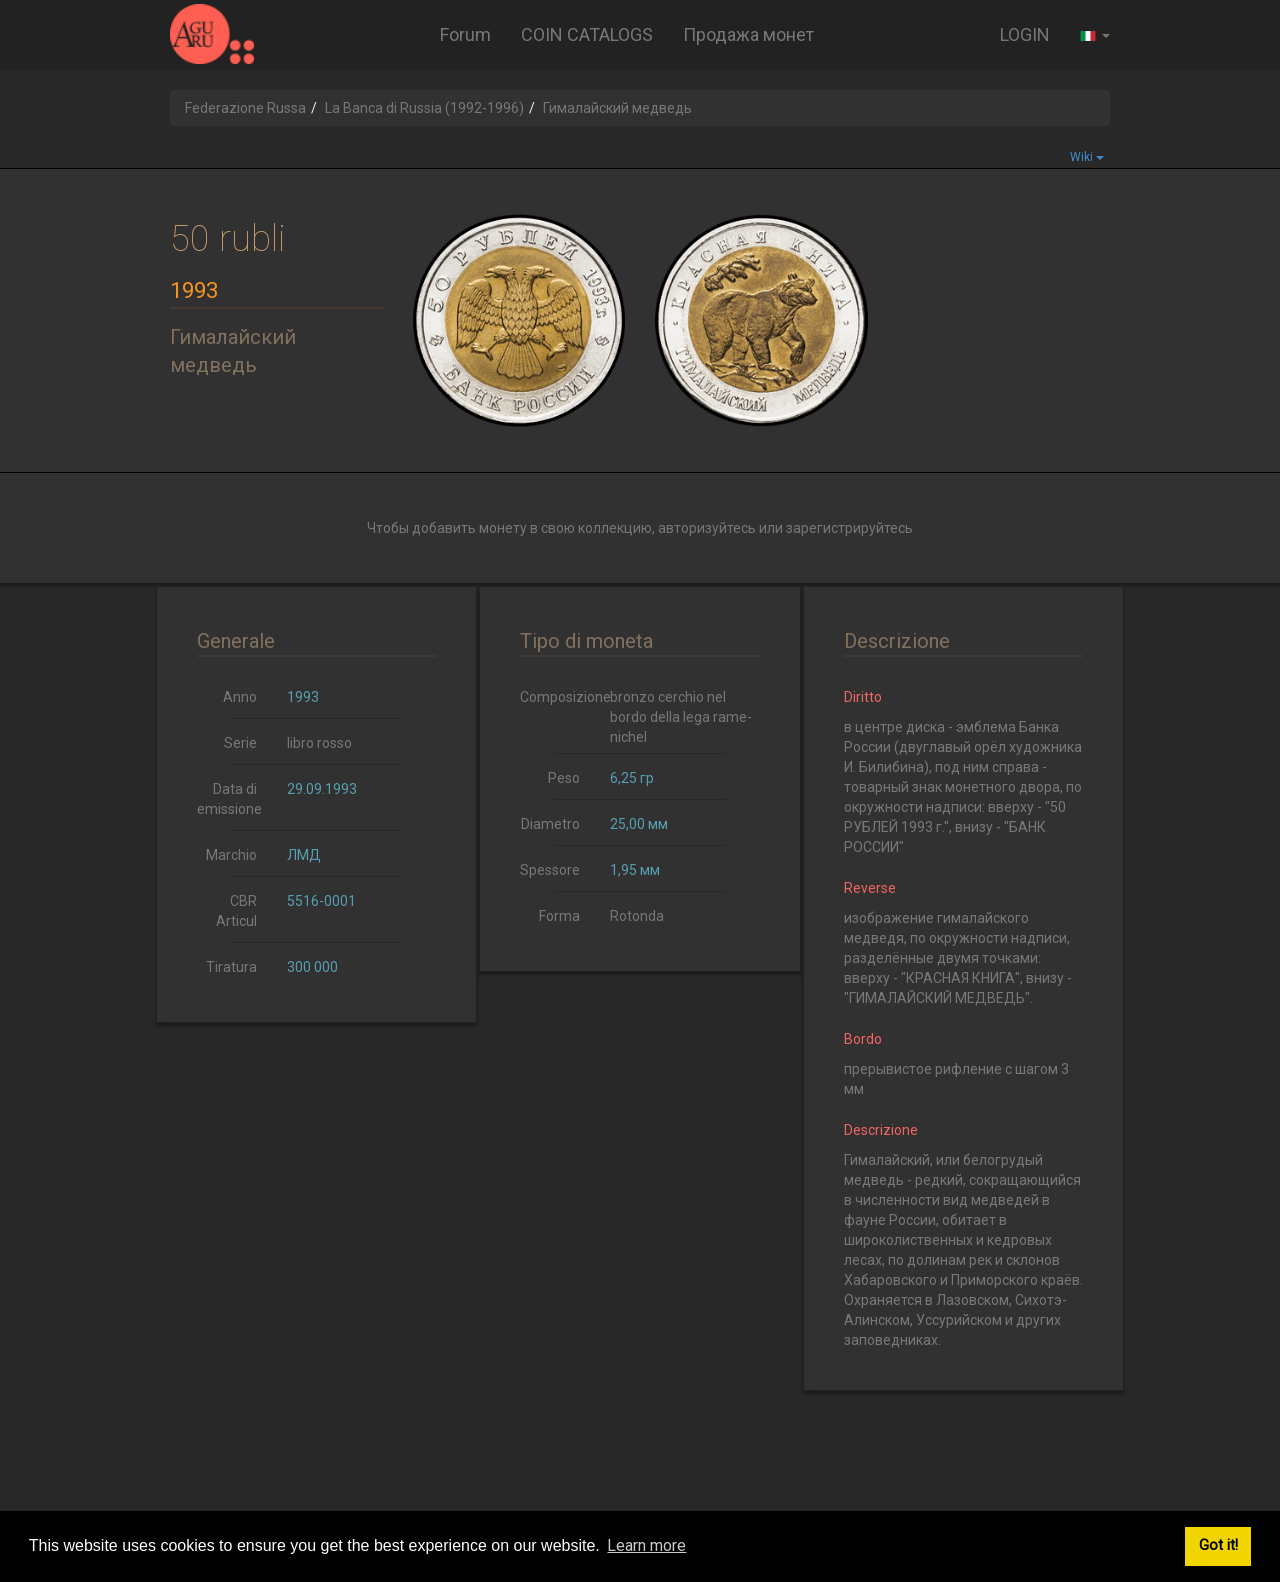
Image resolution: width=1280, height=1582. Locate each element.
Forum (465, 34)
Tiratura (231, 967)
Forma (559, 916)
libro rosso (319, 743)
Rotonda (637, 916)
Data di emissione (229, 799)
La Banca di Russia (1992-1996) (424, 108)
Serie (240, 743)
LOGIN (1025, 34)
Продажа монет (748, 34)
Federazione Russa (245, 108)
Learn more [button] (646, 1545)
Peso (564, 778)
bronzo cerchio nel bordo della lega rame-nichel (681, 717)
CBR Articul (236, 911)
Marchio (231, 855)
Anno (240, 697)
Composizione (557, 697)
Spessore (550, 870)
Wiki (1087, 157)
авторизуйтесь (707, 528)
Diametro (550, 824)
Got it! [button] (1218, 1545)
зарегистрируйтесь (849, 528)
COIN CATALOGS (587, 34)
